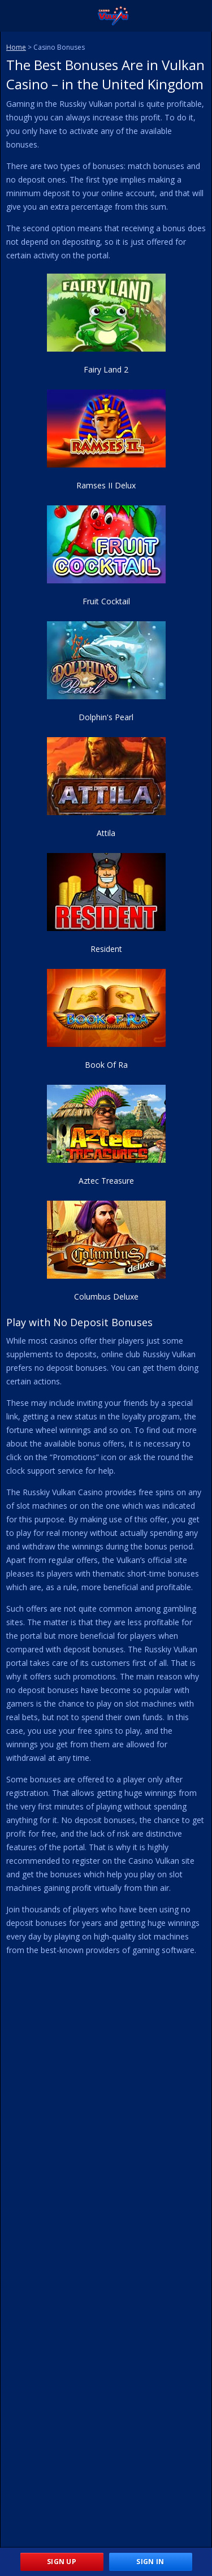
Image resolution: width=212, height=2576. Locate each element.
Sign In (150, 2561)
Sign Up (61, 2561)
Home (16, 47)
